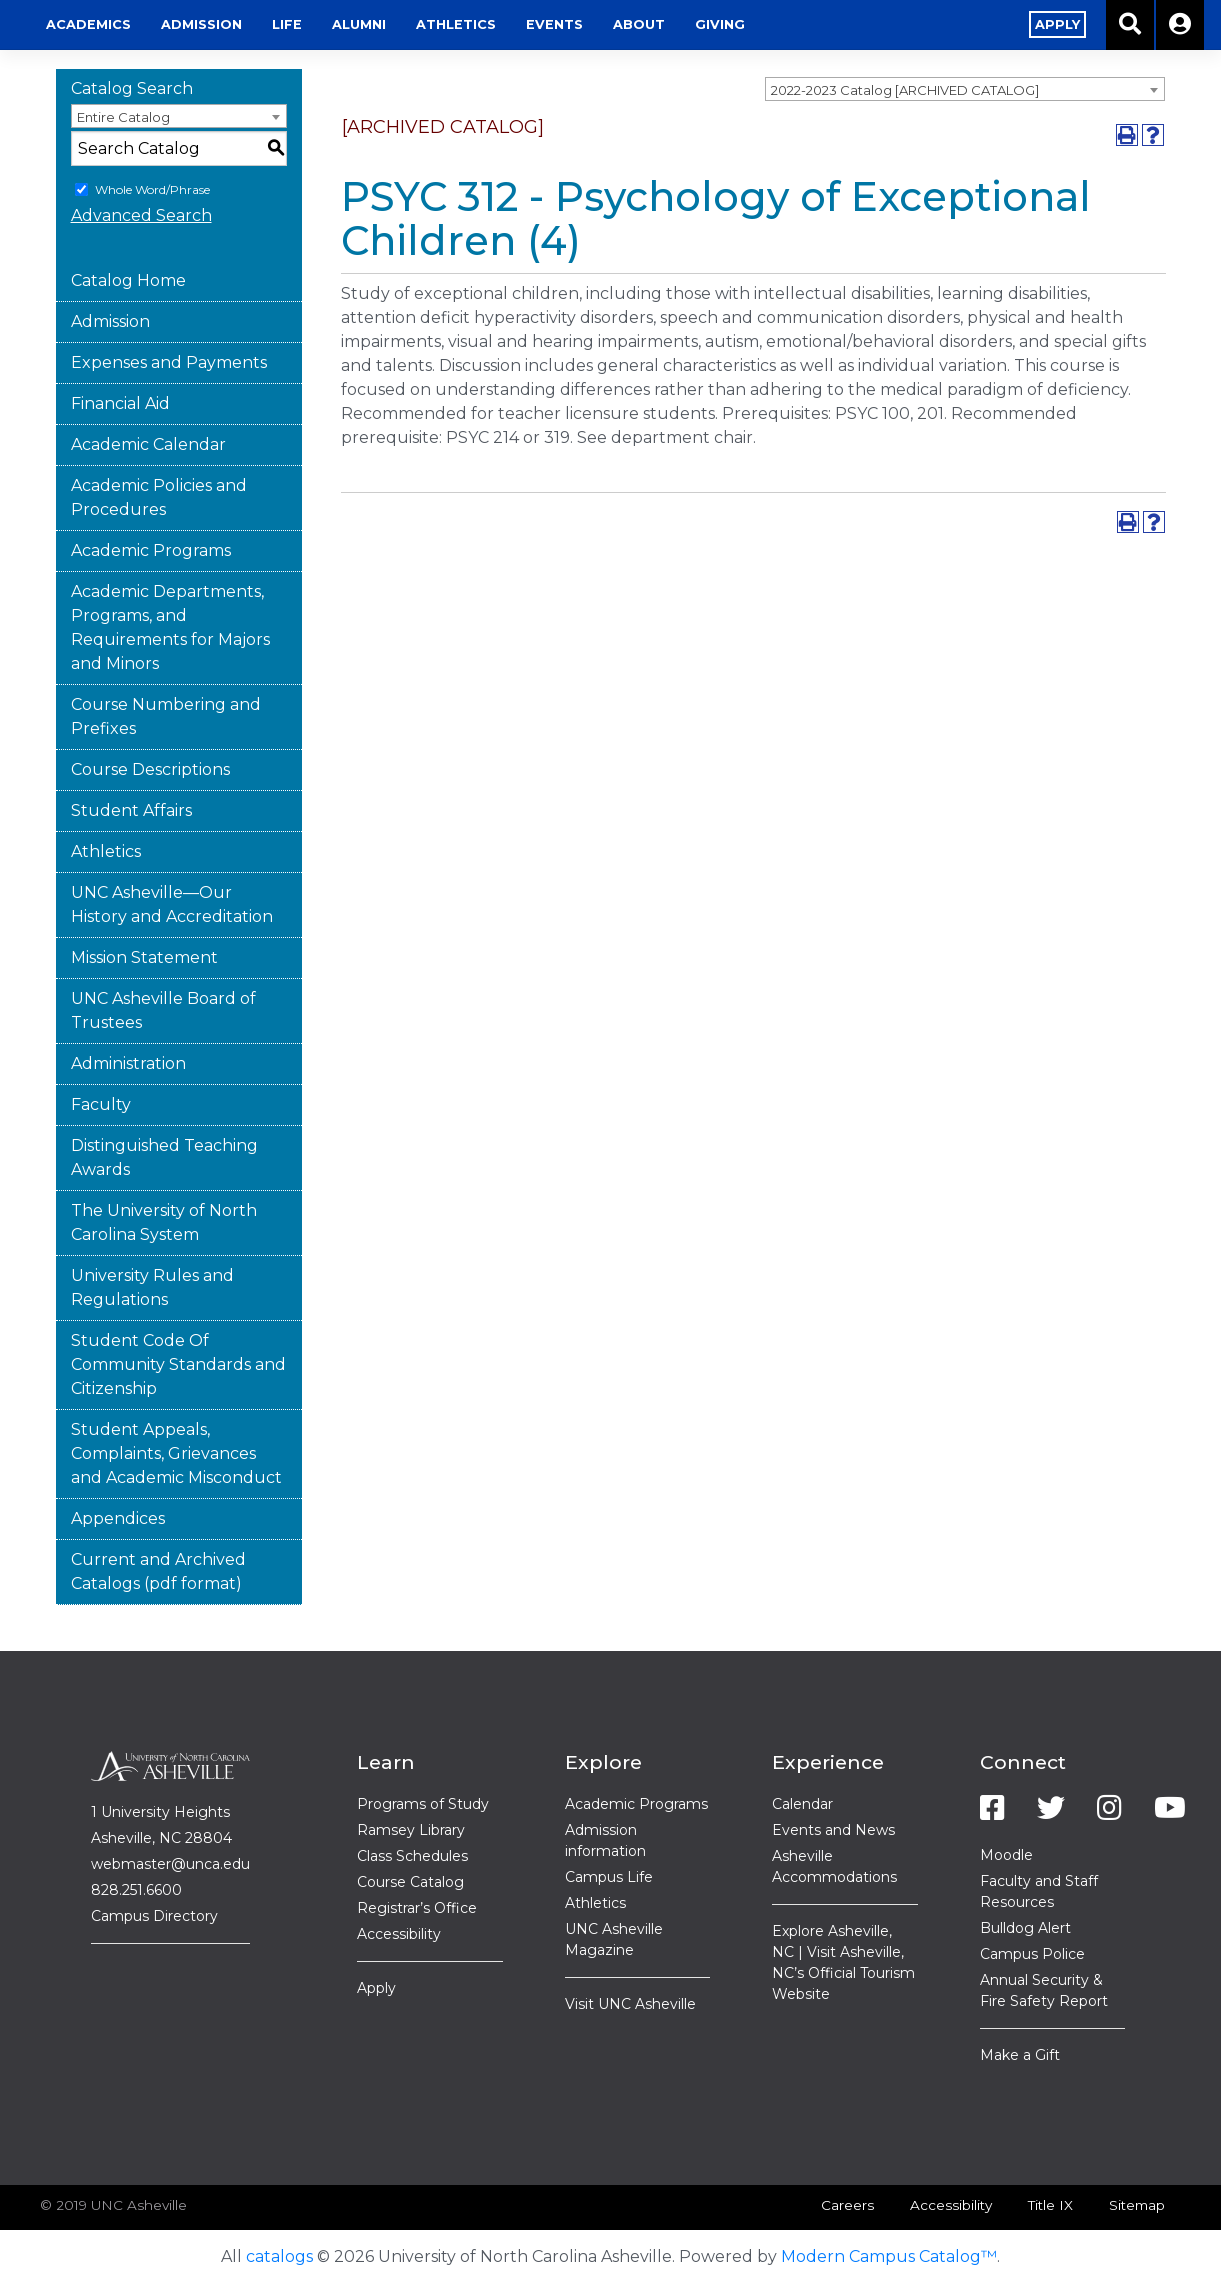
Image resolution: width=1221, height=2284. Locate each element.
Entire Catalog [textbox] (123, 117)
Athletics (656, 24)
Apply (376, 1988)
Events (754, 24)
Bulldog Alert (1025, 1928)
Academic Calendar (148, 444)
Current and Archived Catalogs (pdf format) (158, 1571)
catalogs (279, 2256)
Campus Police (1032, 1954)
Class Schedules (412, 1856)
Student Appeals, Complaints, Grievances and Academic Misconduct (176, 1453)
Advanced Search (141, 215)
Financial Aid (120, 403)
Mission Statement (144, 957)
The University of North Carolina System (164, 1222)
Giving (920, 24)
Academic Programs (151, 550)
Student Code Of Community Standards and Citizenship (178, 1364)
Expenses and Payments (169, 362)
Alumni (559, 24)
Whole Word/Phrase (152, 189)
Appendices (118, 1518)
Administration (128, 1063)
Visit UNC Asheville (630, 2004)
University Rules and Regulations (152, 1287)
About (839, 24)
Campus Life (609, 1877)
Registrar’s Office (417, 1908)
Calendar (802, 1804)
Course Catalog (410, 1882)
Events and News (833, 1830)
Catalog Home (128, 280)
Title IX (1050, 2205)
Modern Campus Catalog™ (889, 2256)
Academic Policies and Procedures (159, 497)
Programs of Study (423, 1804)
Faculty (101, 1104)
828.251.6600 (136, 1890)
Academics (288, 24)
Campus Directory (154, 1916)
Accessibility (399, 1934)
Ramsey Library (411, 1830)
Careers (847, 2205)
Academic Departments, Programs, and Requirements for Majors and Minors (170, 627)
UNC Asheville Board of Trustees (163, 1010)
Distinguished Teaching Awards (164, 1157)
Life (487, 24)
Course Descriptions (150, 769)
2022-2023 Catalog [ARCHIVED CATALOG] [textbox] (905, 90)
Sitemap (1137, 2205)
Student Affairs (131, 810)
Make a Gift (1020, 2055)
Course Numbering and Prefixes (166, 716)
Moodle (1006, 1855)
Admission (401, 24)
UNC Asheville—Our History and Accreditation (172, 904)
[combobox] (965, 89)
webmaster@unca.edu (170, 1864)
